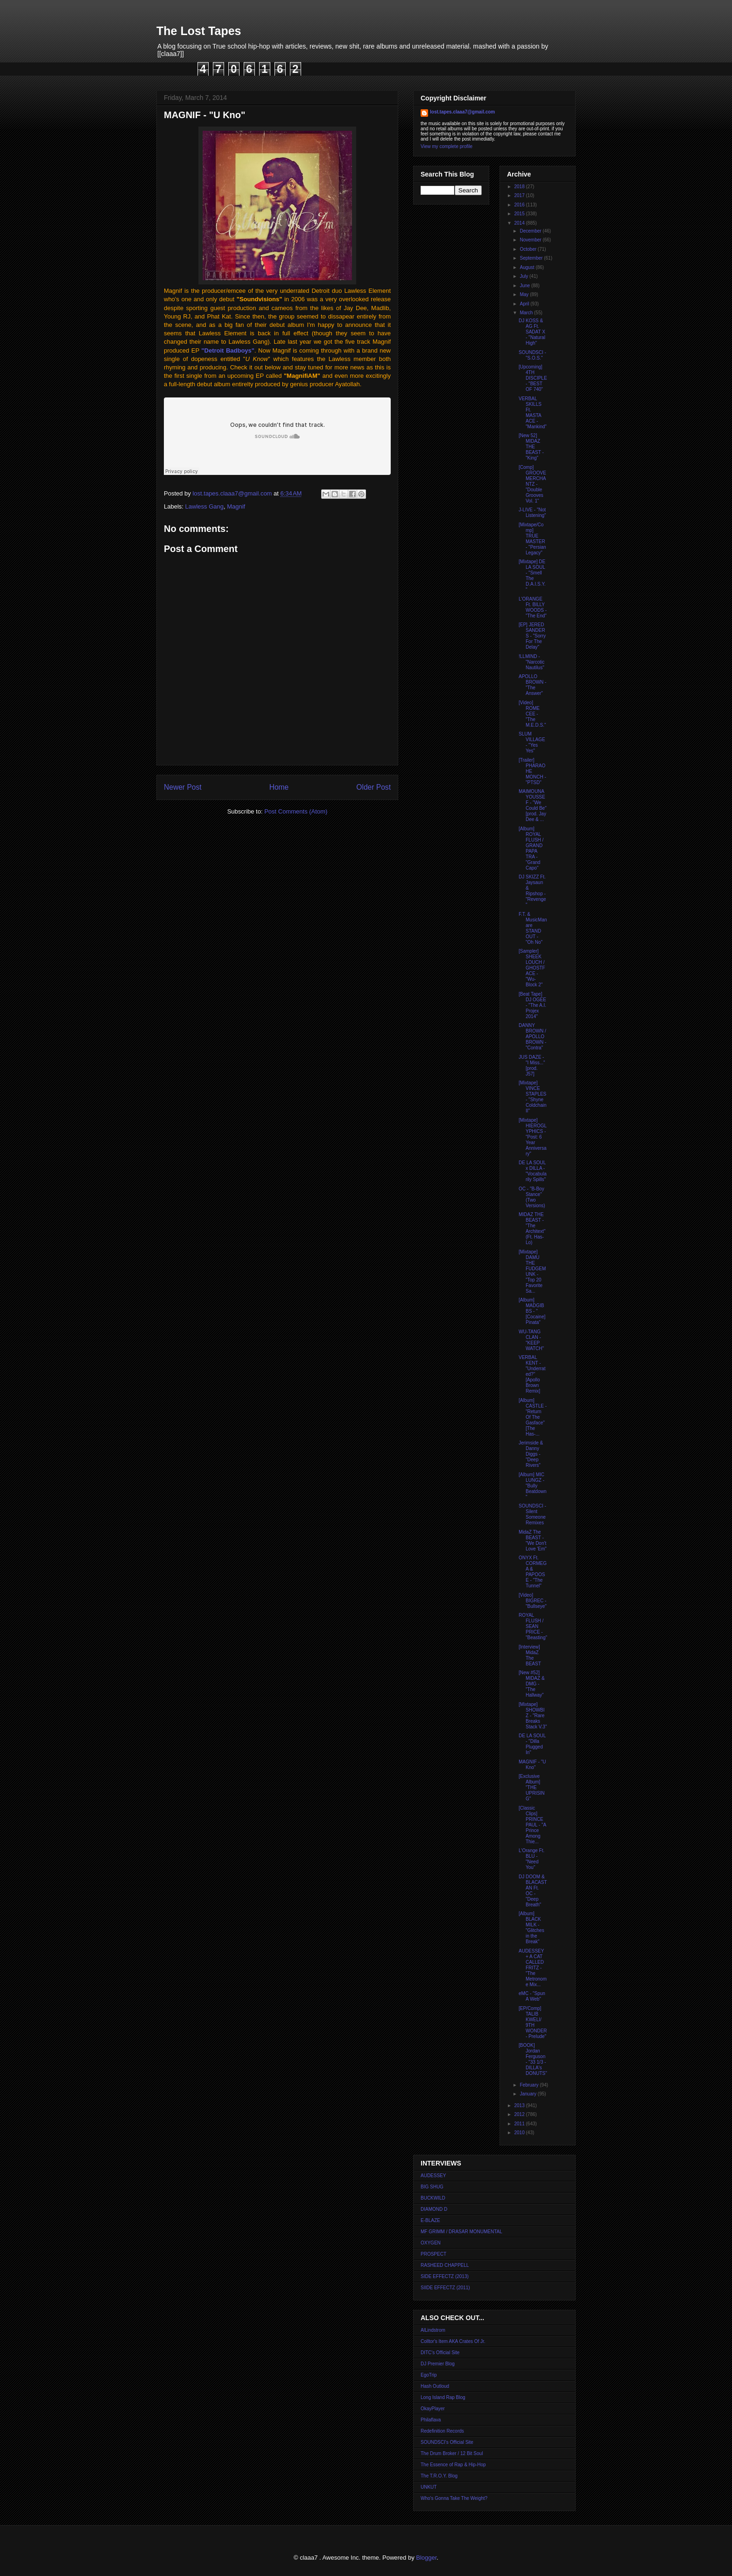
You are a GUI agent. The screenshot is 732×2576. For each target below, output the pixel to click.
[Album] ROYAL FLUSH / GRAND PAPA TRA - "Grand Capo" (531, 848)
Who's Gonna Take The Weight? (454, 2498)
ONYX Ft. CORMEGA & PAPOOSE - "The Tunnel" (533, 1571)
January (528, 2093)
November (531, 239)
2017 (520, 195)
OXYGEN (431, 2242)
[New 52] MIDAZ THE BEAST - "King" (531, 446)
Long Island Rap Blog (443, 2397)
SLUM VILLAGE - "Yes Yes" (532, 742)
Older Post (373, 787)
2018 (520, 186)
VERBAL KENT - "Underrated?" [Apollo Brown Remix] (532, 1374)
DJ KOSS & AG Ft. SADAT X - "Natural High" (532, 332)
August (527, 267)
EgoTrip (429, 2375)
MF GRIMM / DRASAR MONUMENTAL (461, 2231)
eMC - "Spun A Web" (532, 1996)
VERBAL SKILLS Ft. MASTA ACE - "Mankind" (533, 412)
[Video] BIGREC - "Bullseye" (533, 1600)
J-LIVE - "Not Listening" (532, 512)
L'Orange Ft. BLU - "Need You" (531, 1859)
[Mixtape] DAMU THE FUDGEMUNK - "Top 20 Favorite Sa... (532, 1271)
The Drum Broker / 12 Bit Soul (452, 2453)
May (525, 294)
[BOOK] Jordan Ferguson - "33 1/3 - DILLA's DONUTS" (533, 2059)
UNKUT (428, 2487)
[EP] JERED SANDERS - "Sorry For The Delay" (532, 636)
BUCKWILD (433, 2198)
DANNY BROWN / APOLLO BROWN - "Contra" (532, 1036)
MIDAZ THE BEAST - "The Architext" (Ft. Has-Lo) (532, 1228)
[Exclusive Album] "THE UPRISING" (532, 1787)
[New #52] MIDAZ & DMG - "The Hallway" (532, 1684)
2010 (520, 2132)
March (527, 312)
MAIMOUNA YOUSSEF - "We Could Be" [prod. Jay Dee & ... (533, 805)
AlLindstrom (433, 2330)
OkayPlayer (433, 2408)
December (531, 231)
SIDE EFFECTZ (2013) (445, 2276)
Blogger (426, 2557)
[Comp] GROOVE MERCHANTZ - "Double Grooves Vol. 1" (532, 484)
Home (279, 787)
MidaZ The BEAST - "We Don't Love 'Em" (533, 1540)
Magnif (236, 506)
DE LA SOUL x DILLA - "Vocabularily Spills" (533, 1171)
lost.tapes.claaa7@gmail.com (462, 111)
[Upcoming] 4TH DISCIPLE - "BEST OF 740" (533, 378)
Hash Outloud (435, 2386)
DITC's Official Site (440, 2352)
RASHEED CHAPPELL (445, 2265)
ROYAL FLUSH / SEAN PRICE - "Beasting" (533, 1626)
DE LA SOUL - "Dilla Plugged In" (532, 1744)
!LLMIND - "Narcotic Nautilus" (531, 662)
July (524, 276)
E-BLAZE (430, 2220)
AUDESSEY (433, 2175)
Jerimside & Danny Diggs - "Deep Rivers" (531, 1454)
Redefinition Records (442, 2431)
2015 (520, 213)
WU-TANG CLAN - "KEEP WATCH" (531, 1340)
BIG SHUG (432, 2186)
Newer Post (183, 787)
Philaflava (431, 2419)
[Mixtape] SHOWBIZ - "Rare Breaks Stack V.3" (533, 1715)
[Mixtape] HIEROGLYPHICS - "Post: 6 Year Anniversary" (533, 1137)
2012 (520, 2114)
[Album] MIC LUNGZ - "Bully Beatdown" (532, 1486)
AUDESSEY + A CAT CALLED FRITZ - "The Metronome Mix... (533, 1967)
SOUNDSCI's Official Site (447, 2442)
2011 (520, 2123)
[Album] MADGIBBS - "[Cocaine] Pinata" (532, 1311)
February (530, 2085)
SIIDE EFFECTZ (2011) (445, 2287)
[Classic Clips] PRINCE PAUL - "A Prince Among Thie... (532, 1824)
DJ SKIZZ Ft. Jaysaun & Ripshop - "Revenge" (532, 890)
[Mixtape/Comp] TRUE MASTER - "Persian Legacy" (532, 538)
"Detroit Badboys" (227, 350)
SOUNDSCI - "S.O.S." (532, 355)
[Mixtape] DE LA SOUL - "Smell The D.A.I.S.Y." (532, 575)
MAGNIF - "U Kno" (532, 1764)
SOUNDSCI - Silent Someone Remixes (532, 1514)
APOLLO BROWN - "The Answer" (532, 685)
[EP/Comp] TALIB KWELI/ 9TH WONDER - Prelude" (533, 2022)
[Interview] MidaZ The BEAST (530, 1655)
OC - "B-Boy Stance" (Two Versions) (532, 1197)
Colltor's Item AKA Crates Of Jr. (453, 2341)
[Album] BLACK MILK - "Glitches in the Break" (531, 1927)
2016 (520, 204)
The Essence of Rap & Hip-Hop (453, 2464)
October (528, 249)
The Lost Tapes (198, 30)
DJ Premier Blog (438, 2363)
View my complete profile (446, 146)
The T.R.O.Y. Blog (439, 2475)
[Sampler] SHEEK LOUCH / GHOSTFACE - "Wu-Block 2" (532, 967)
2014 (520, 223)
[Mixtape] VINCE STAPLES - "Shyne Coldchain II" (532, 1096)
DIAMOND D (434, 2209)
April (525, 303)
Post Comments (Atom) (295, 811)
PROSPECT (433, 2254)
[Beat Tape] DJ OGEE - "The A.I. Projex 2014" (532, 1005)
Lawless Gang (204, 506)
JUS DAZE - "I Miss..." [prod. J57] (532, 1065)
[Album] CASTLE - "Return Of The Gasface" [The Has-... (533, 1417)
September (532, 258)
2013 (520, 2105)
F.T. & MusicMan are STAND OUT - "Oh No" (533, 928)
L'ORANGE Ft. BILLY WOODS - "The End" (533, 607)
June (525, 285)
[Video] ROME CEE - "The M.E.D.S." (532, 714)
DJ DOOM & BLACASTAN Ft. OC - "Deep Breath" (533, 1890)
